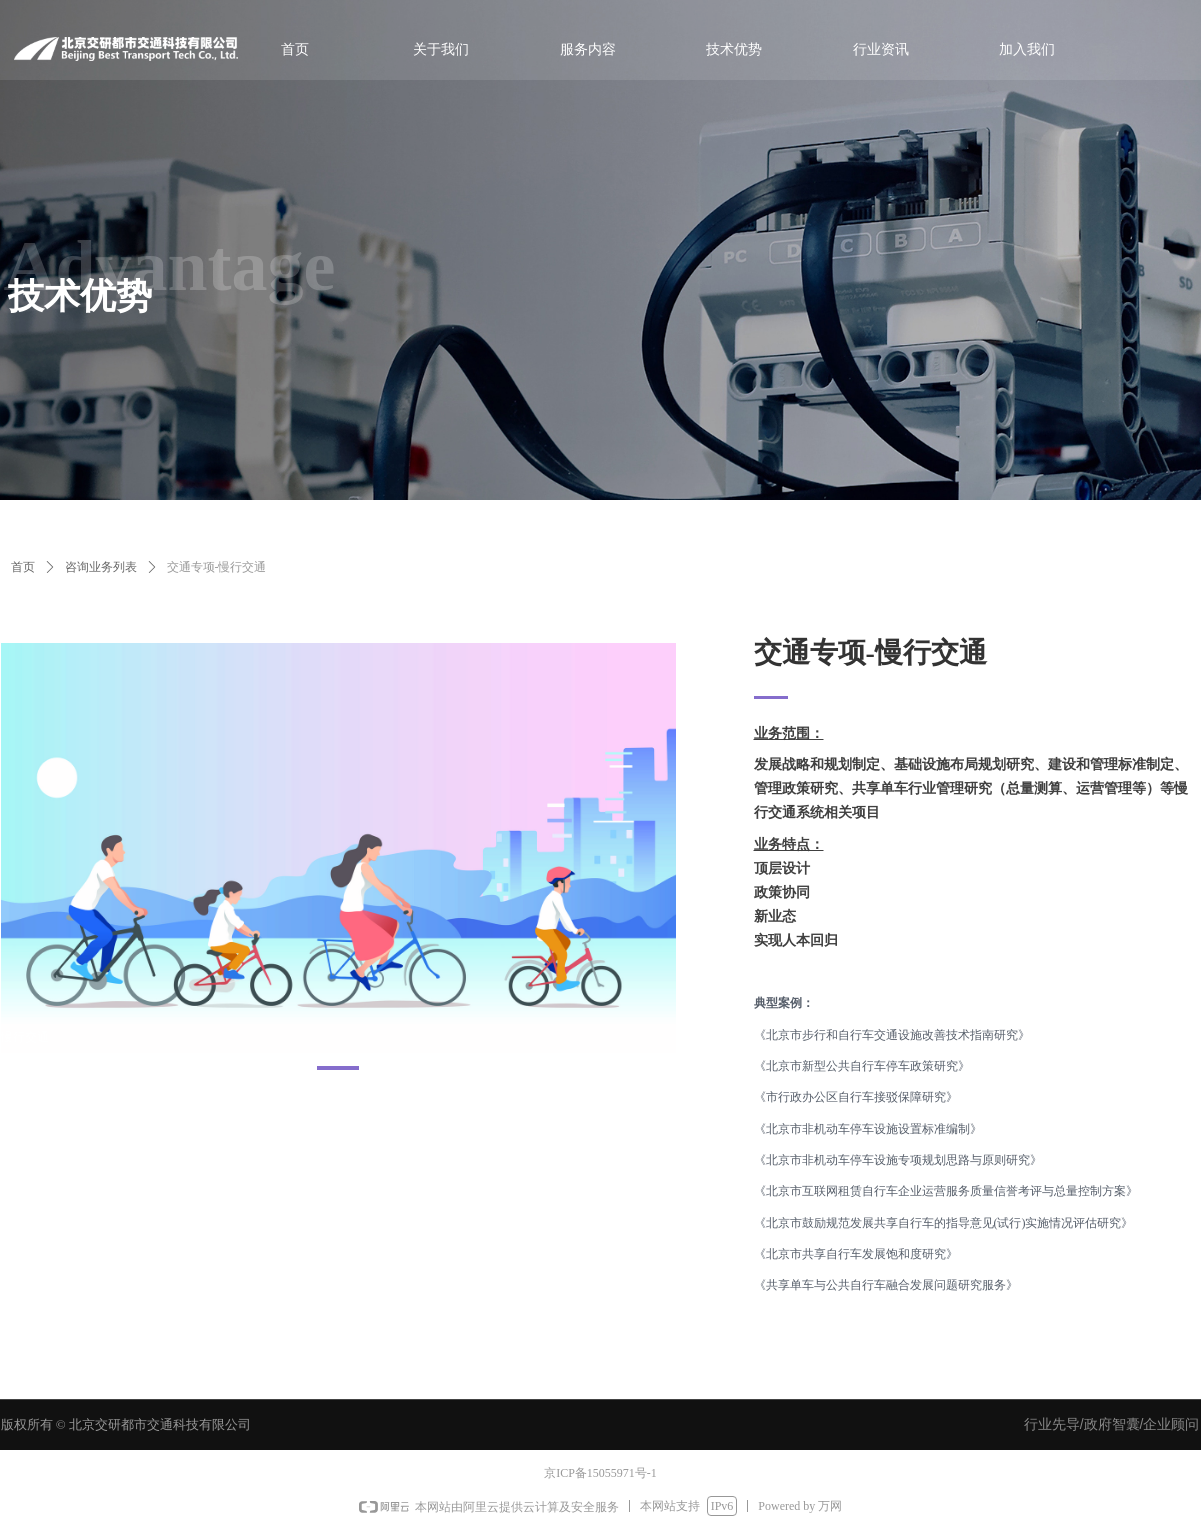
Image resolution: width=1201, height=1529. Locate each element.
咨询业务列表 (101, 567)
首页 (23, 567)
